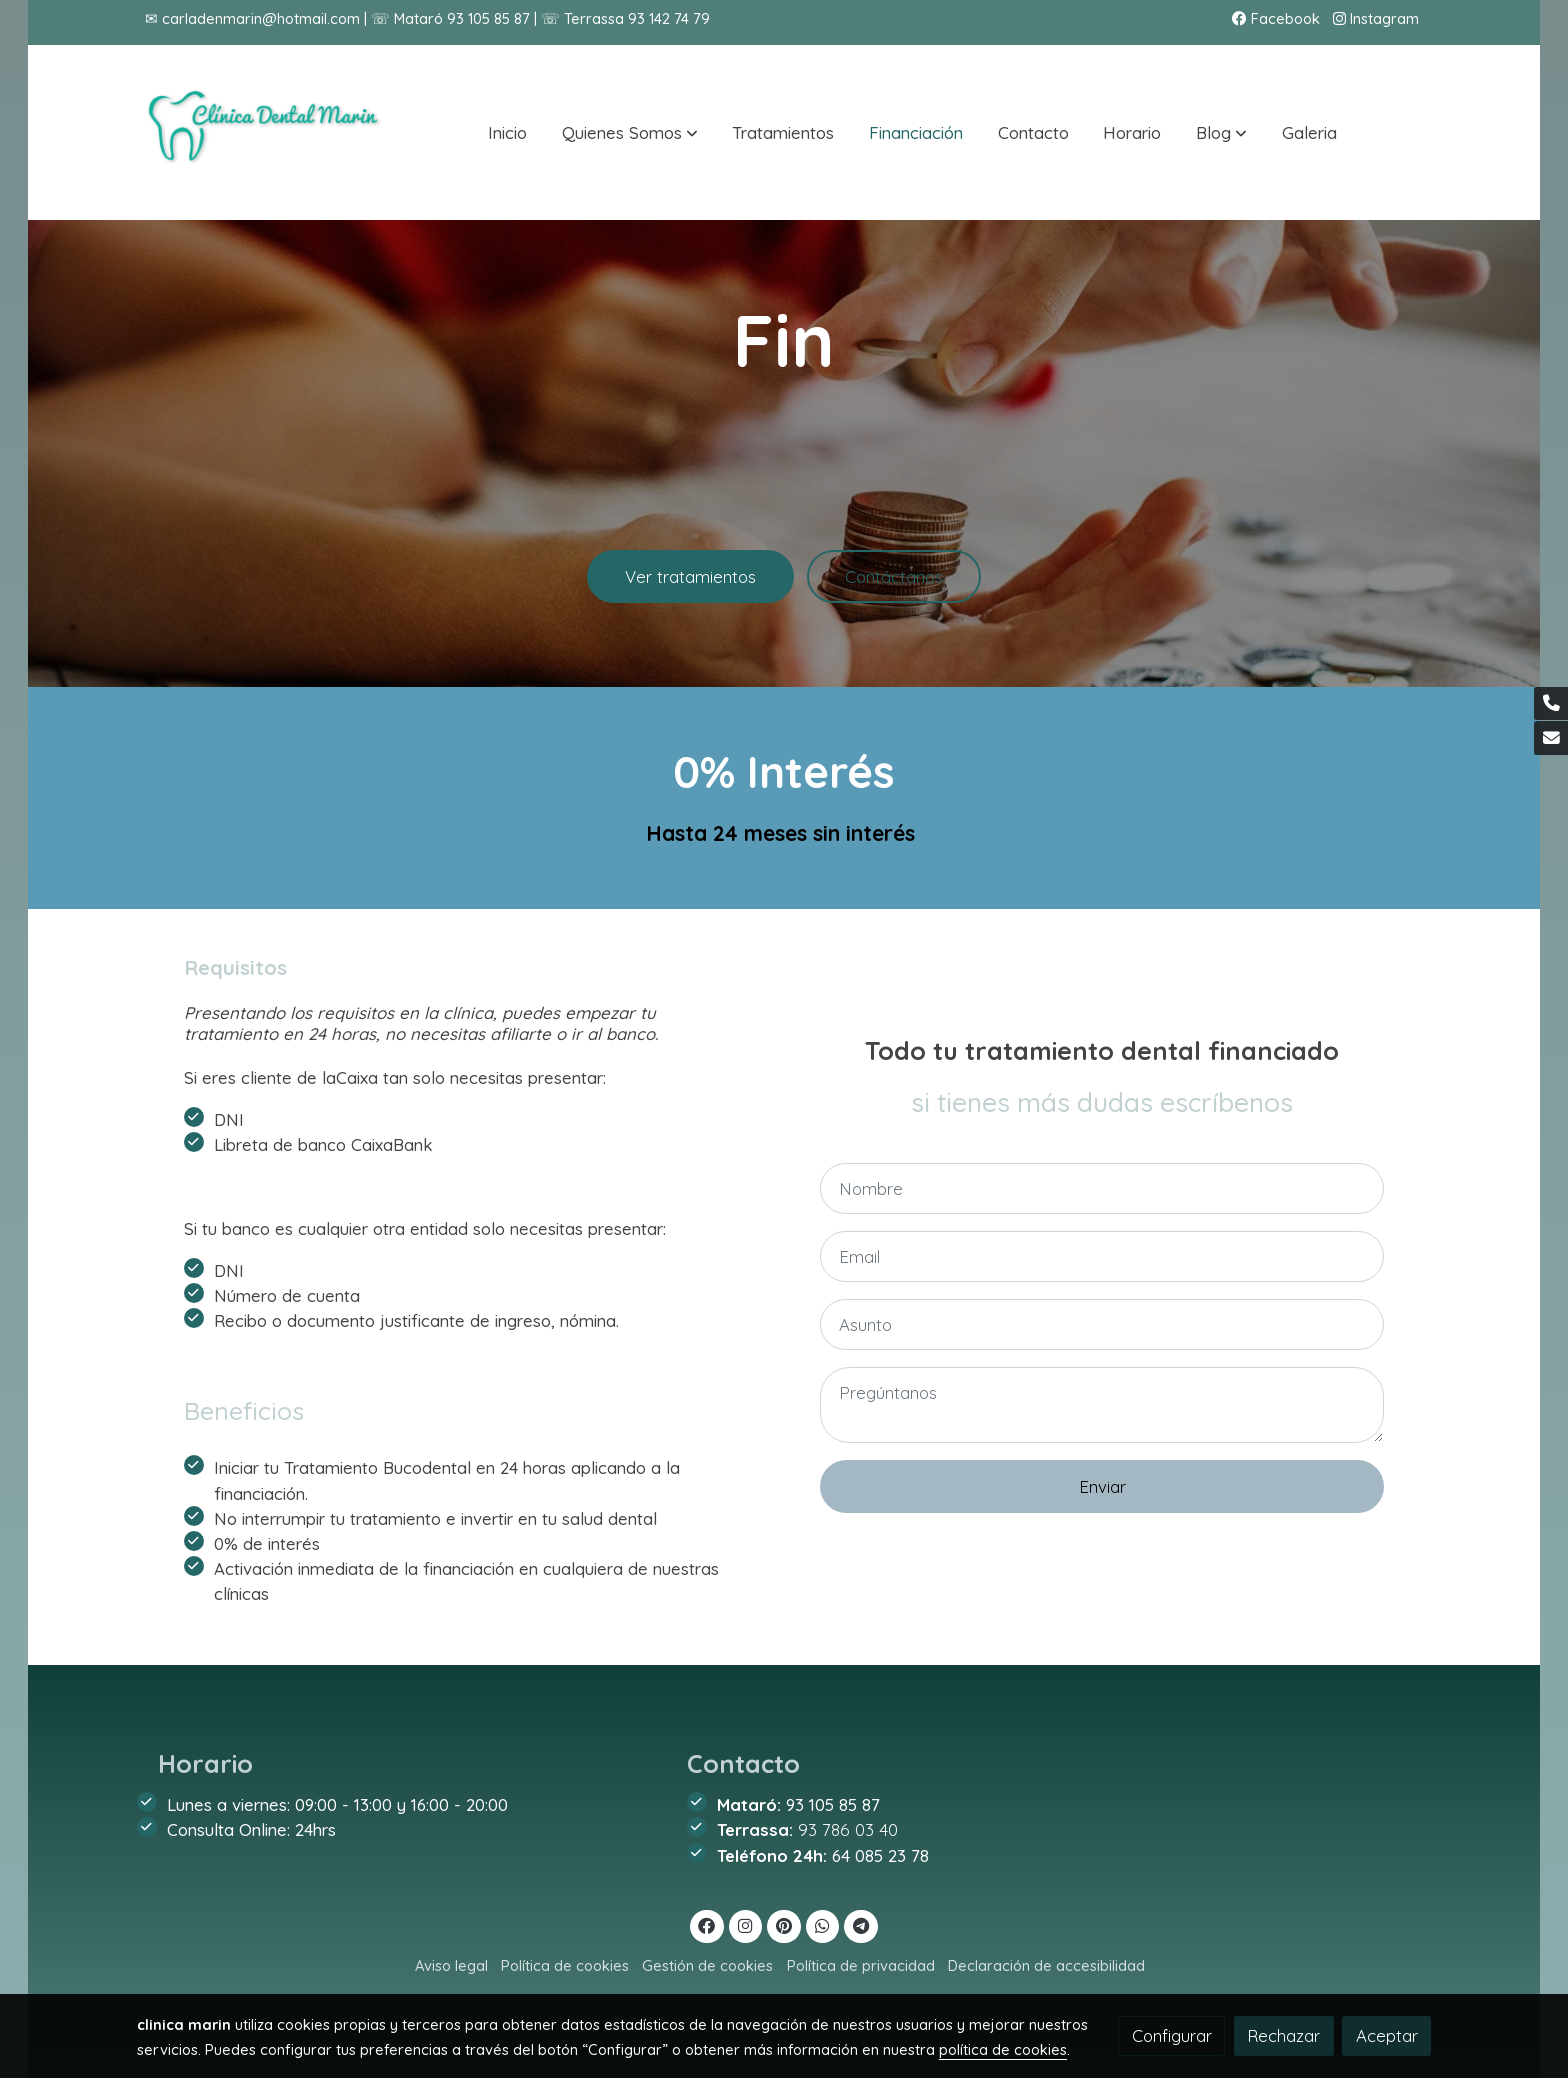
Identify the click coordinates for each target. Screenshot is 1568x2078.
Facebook (1276, 18)
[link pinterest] (784, 1924)
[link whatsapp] (823, 1924)
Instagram (1376, 18)
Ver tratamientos (690, 586)
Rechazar (1283, 2035)
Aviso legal (451, 1965)
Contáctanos (894, 586)
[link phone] (1551, 704)
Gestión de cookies (707, 1965)
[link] (265, 132)
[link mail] (1551, 738)
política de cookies (1003, 2049)
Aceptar (1387, 2035)
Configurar (1172, 2035)
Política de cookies (565, 1965)
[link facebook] (707, 1924)
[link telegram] (861, 1924)
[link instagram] (746, 1924)
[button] (630, 133)
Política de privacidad (861, 1965)
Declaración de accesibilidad (1046, 1965)
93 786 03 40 (848, 1829)
